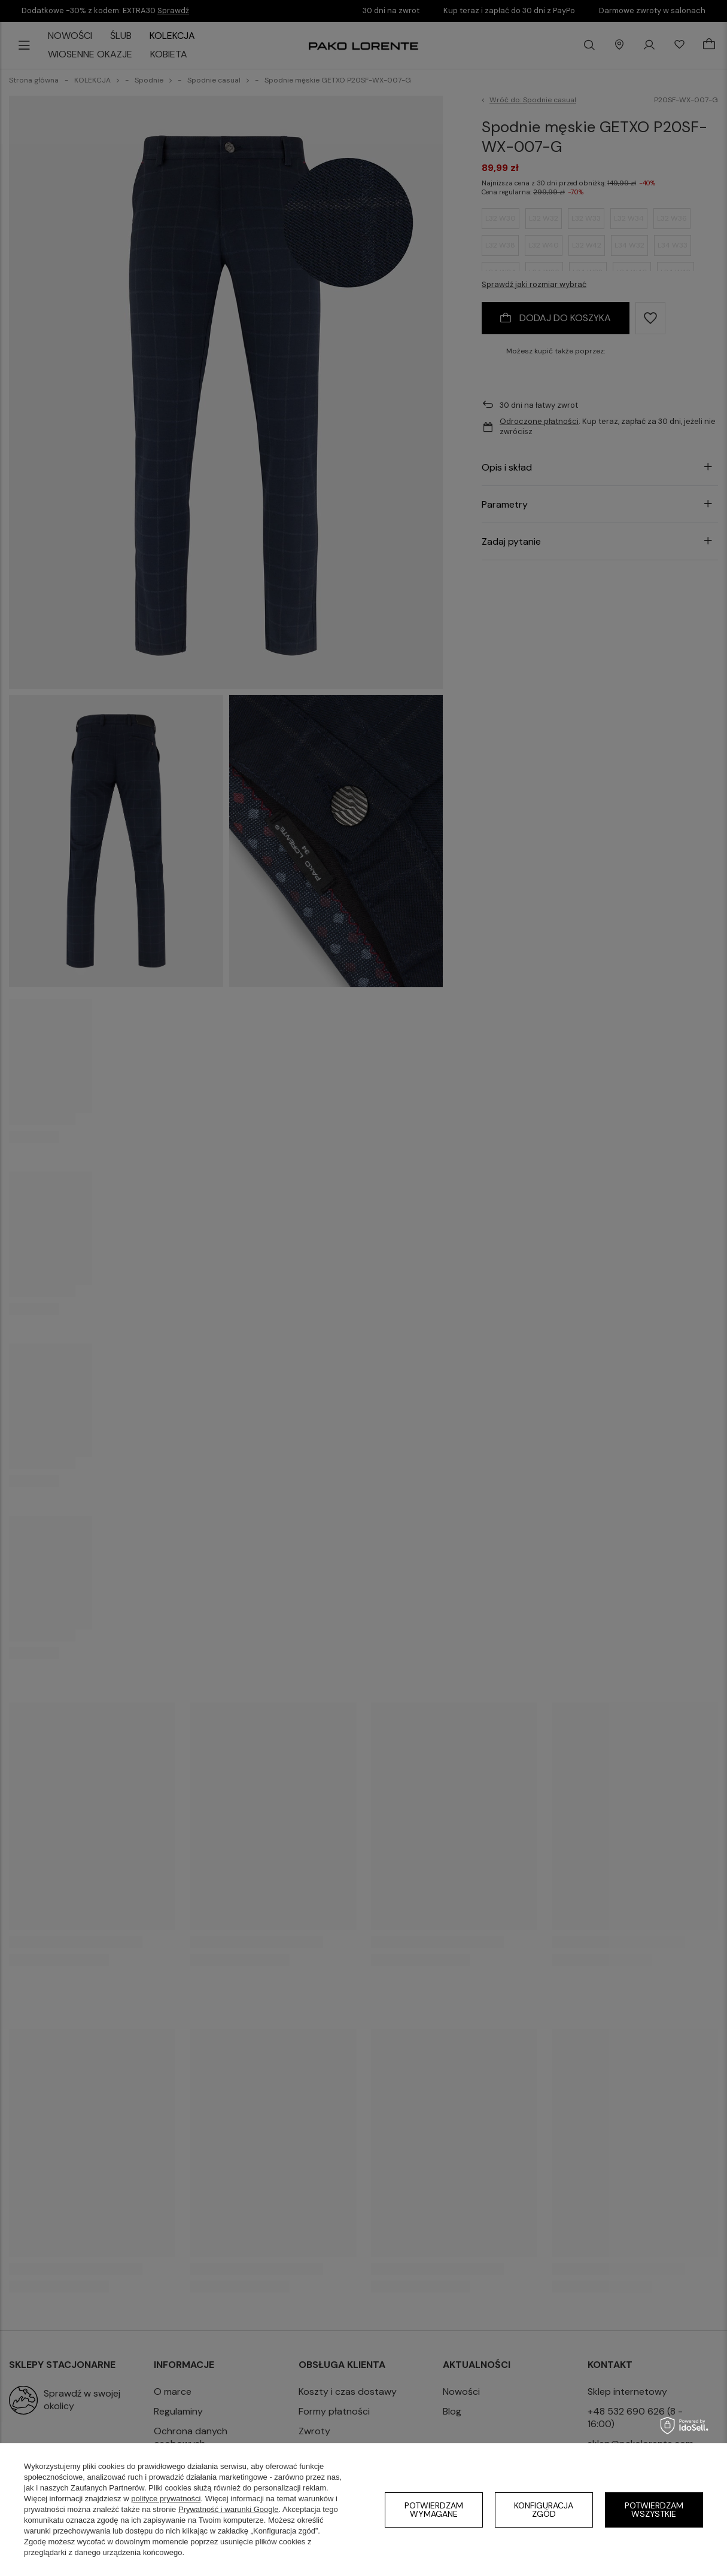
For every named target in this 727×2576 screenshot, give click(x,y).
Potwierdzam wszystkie (654, 2509)
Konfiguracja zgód (543, 2509)
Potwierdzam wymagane (433, 2509)
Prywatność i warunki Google (228, 2509)
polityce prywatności (165, 2498)
